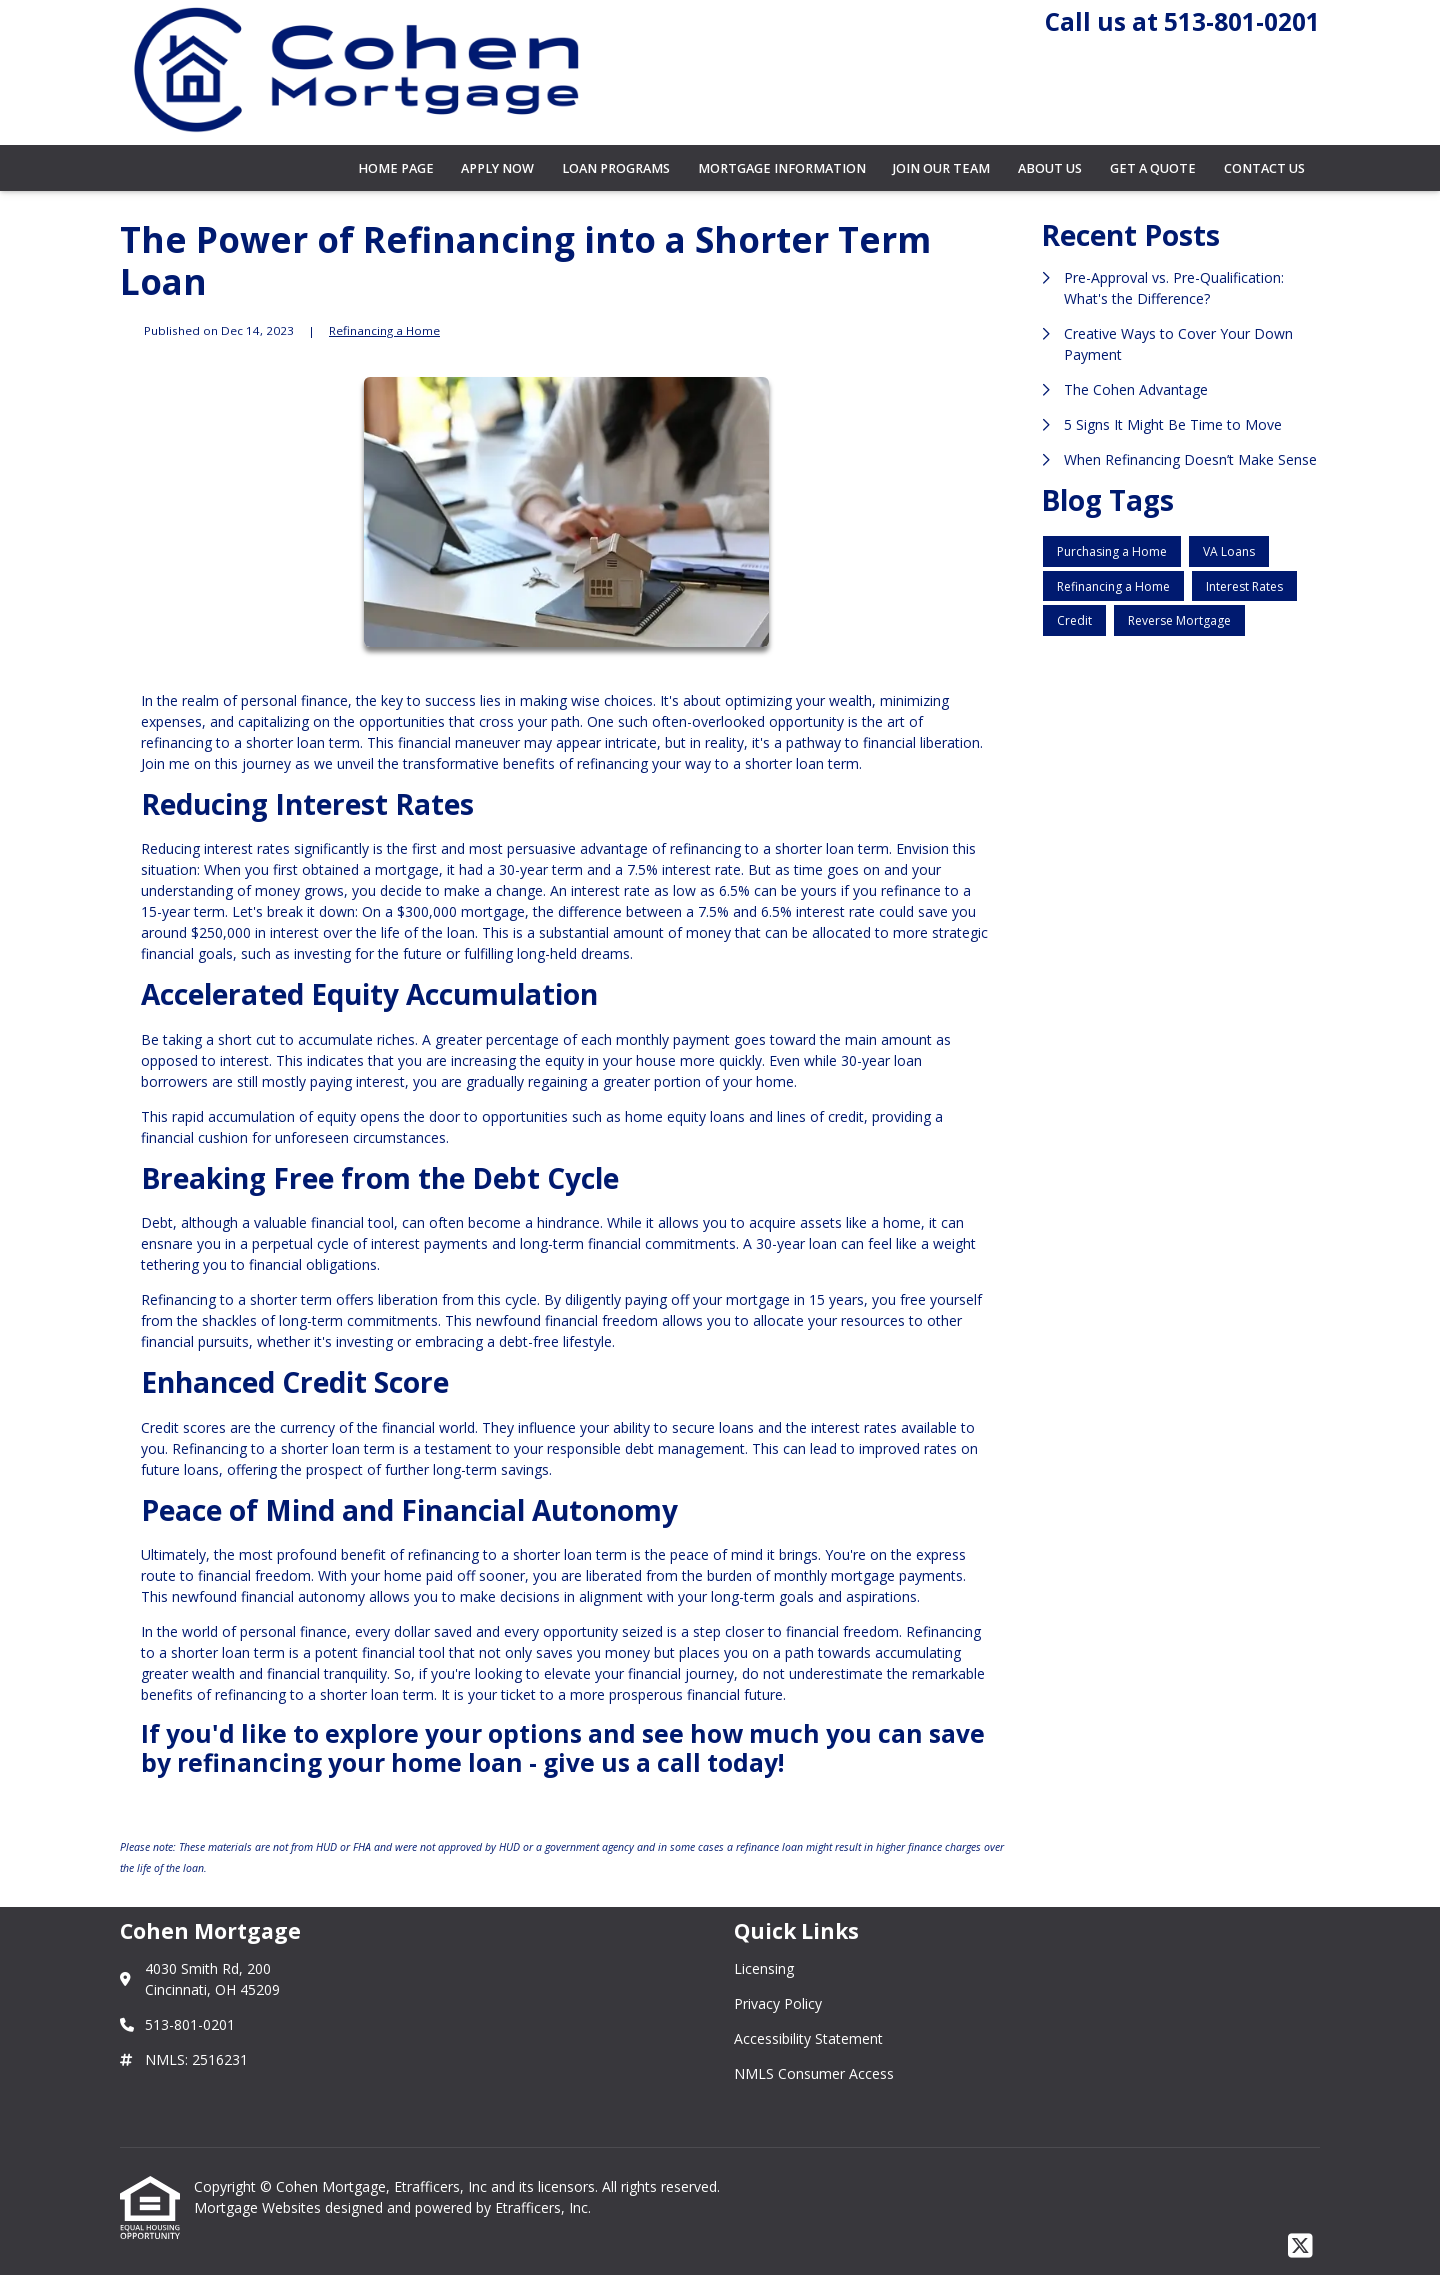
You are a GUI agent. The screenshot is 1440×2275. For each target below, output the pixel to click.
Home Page (396, 168)
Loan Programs (616, 168)
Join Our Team (941, 168)
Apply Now (497, 168)
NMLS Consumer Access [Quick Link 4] (814, 2073)
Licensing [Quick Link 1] (764, 1968)
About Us (1050, 168)
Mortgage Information (782, 168)
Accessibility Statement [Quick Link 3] (808, 2038)
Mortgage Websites (259, 2207)
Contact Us (1264, 168)
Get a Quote (1153, 168)
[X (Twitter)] (1300, 2246)
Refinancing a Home (384, 330)
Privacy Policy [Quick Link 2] (778, 2003)
